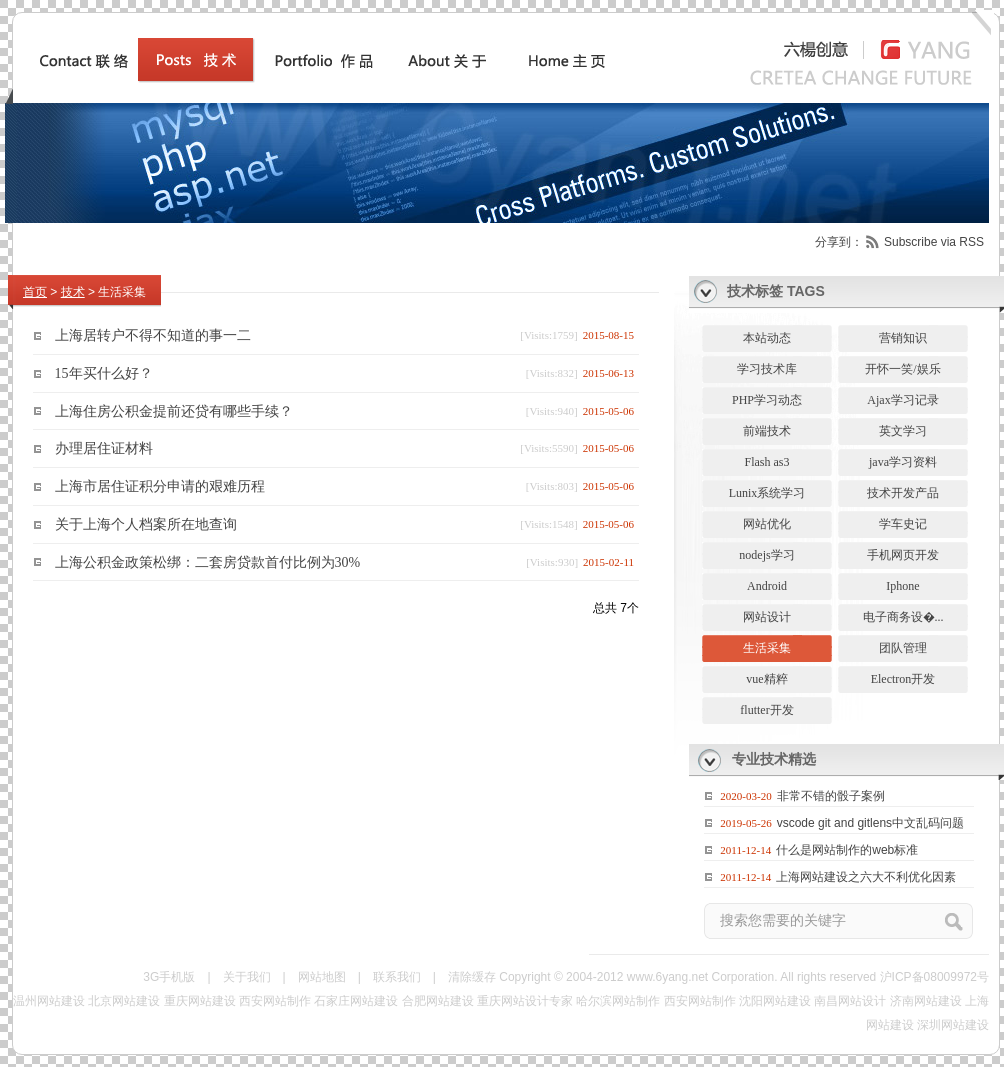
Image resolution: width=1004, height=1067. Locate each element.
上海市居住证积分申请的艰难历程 (160, 486)
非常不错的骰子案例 (831, 796)
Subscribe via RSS (934, 242)
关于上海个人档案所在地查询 (146, 524)
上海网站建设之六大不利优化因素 (866, 877)
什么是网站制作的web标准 (847, 850)
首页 (35, 292)
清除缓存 (472, 977)
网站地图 (322, 977)
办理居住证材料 (104, 448)
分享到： (839, 242)
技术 (73, 292)
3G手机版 (169, 977)
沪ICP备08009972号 (934, 977)
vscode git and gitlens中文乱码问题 (870, 823)
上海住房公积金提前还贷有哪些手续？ (174, 410)
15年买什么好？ (104, 373)
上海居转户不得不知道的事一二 (153, 335)
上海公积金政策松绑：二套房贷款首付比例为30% (208, 561)
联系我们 (397, 977)
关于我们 (247, 977)
